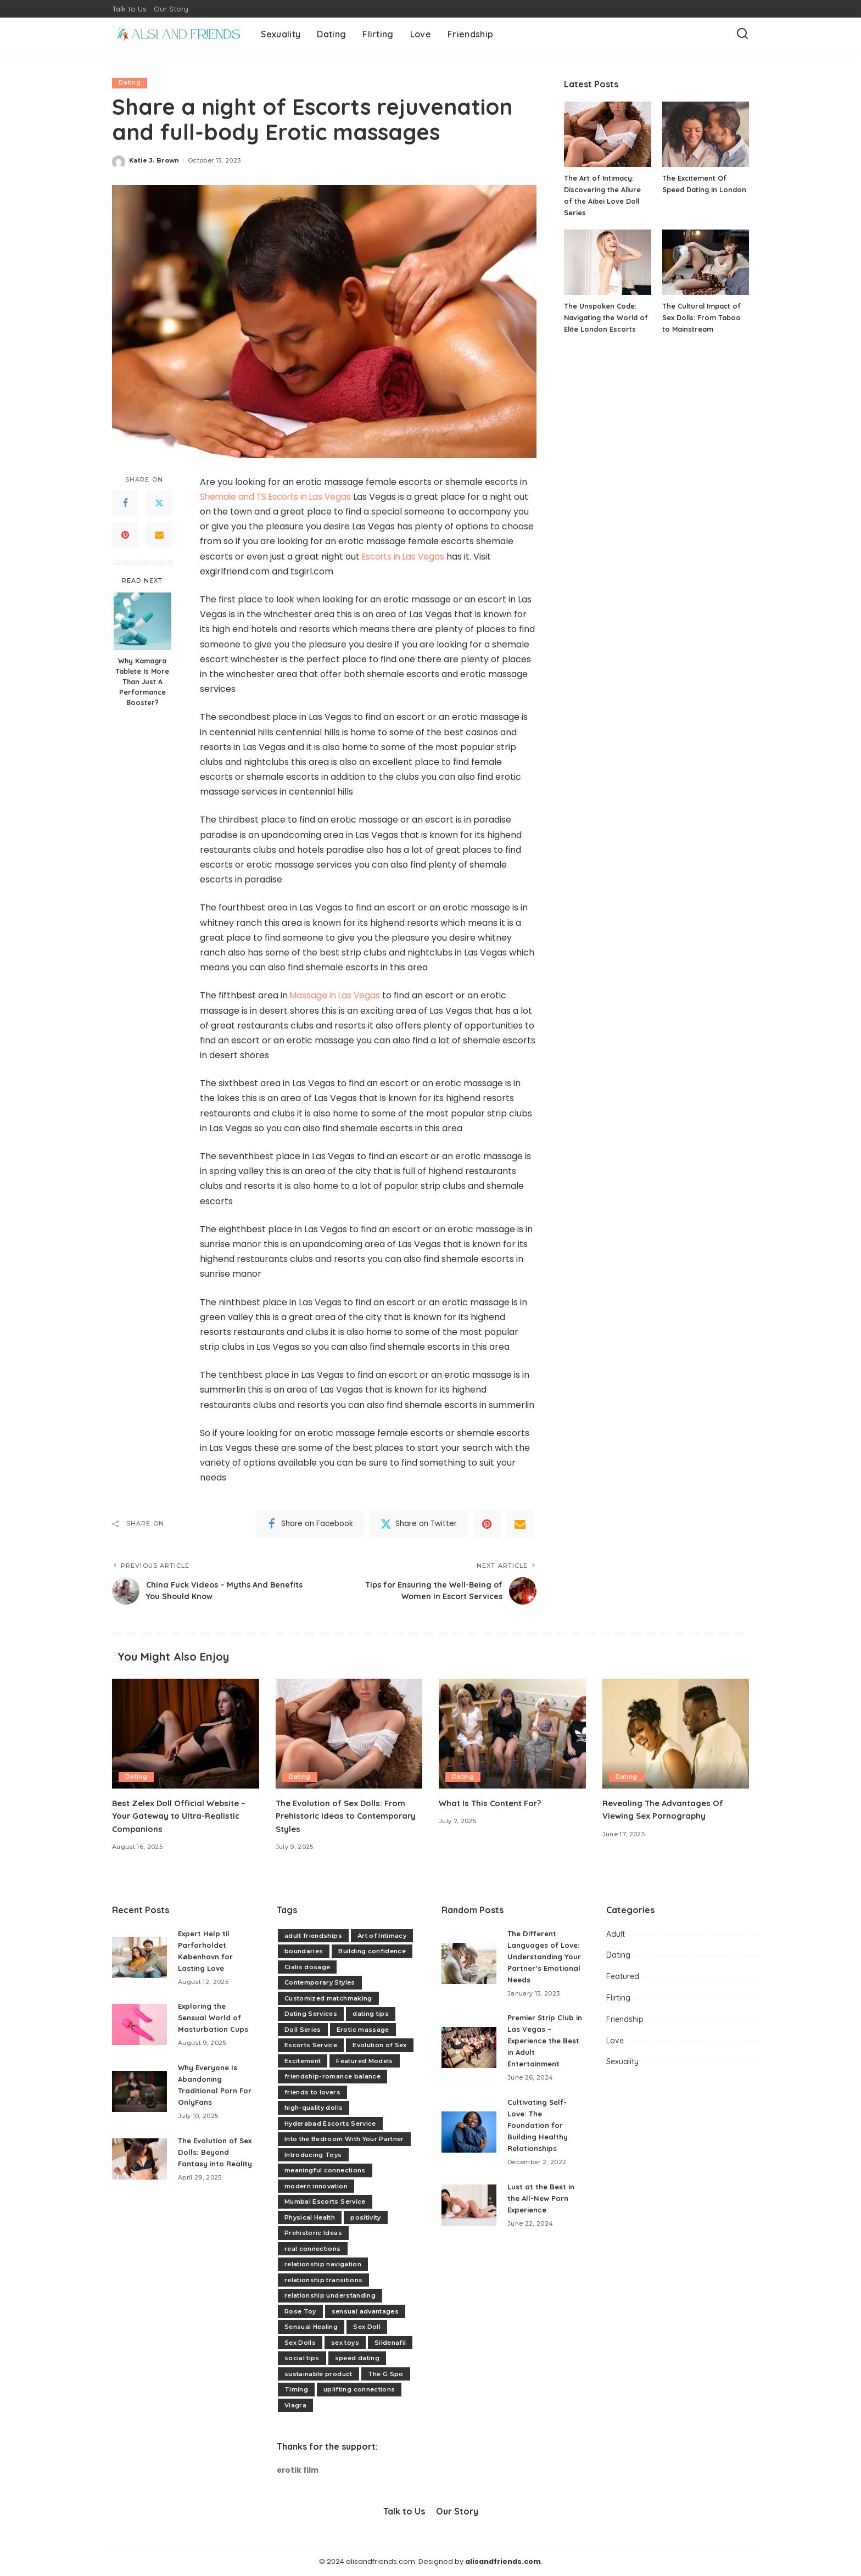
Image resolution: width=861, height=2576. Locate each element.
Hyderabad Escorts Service (330, 2123)
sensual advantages (365, 2311)
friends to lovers (312, 2092)
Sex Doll (367, 2327)
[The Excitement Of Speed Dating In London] (705, 134)
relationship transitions (323, 2280)
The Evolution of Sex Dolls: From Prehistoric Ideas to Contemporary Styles (345, 1816)
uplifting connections (359, 2389)
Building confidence (372, 1951)
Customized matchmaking (328, 1998)
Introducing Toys (313, 2155)
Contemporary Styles (319, 1982)
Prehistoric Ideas (313, 2233)
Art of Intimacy (381, 1936)
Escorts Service (310, 2045)
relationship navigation (322, 2264)
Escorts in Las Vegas (405, 556)
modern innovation (316, 2186)
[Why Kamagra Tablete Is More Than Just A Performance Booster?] (142, 621)
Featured (622, 1977)
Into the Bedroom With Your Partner (344, 2139)
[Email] (159, 535)
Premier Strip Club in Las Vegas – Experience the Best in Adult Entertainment (542, 2053)
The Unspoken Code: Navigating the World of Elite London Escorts (607, 317)
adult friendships (313, 1936)
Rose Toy (300, 2311)
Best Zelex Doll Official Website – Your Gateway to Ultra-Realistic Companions (184, 1816)
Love (615, 2041)
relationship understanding (330, 2295)
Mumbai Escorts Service (325, 2201)
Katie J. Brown (154, 160)
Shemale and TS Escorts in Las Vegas (279, 496)
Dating (130, 83)
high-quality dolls (313, 2107)
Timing (296, 2389)
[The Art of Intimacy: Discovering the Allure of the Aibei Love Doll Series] (607, 134)
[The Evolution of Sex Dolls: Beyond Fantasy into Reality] (139, 2164)
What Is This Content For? (494, 1803)
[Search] (742, 34)
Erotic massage (363, 2029)
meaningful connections (325, 2170)
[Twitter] (159, 503)
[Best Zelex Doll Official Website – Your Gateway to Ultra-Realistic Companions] (185, 1734)
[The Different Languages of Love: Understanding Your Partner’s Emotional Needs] (468, 1969)
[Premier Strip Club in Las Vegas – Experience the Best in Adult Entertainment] (468, 2059)
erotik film (297, 2471)
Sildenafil (390, 2342)
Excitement (302, 2061)
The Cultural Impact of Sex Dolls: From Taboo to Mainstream (702, 317)
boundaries (303, 1951)
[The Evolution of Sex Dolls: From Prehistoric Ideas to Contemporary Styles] (349, 1734)
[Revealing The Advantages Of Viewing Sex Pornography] (676, 1734)
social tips (302, 2358)
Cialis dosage (307, 1967)
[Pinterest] (125, 535)
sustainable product (318, 2374)
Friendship (625, 2019)
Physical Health (309, 2217)
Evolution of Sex (380, 2045)
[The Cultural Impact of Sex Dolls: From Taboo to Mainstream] (705, 262)
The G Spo (386, 2374)
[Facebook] (125, 503)
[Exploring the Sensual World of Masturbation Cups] (139, 2024)
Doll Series (302, 2029)
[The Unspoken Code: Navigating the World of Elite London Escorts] (607, 262)
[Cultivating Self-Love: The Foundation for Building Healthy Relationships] (468, 2143)
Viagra (295, 2405)
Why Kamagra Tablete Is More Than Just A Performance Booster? (142, 681)
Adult (615, 1934)
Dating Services (310, 2014)
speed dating (357, 2358)
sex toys (345, 2342)
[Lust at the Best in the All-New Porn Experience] (468, 2216)
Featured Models (364, 2061)
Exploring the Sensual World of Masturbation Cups (214, 2018)
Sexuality (622, 2062)
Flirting (618, 1998)
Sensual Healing (311, 2327)
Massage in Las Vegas (336, 996)
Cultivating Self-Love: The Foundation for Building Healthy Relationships (539, 2137)
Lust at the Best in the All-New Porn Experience (542, 2209)
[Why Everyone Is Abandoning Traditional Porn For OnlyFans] (139, 2092)
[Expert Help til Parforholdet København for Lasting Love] (139, 1957)
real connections (312, 2249)
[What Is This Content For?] (512, 1734)
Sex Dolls (300, 2342)
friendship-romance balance (332, 2076)
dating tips (371, 2014)
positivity (365, 2217)
